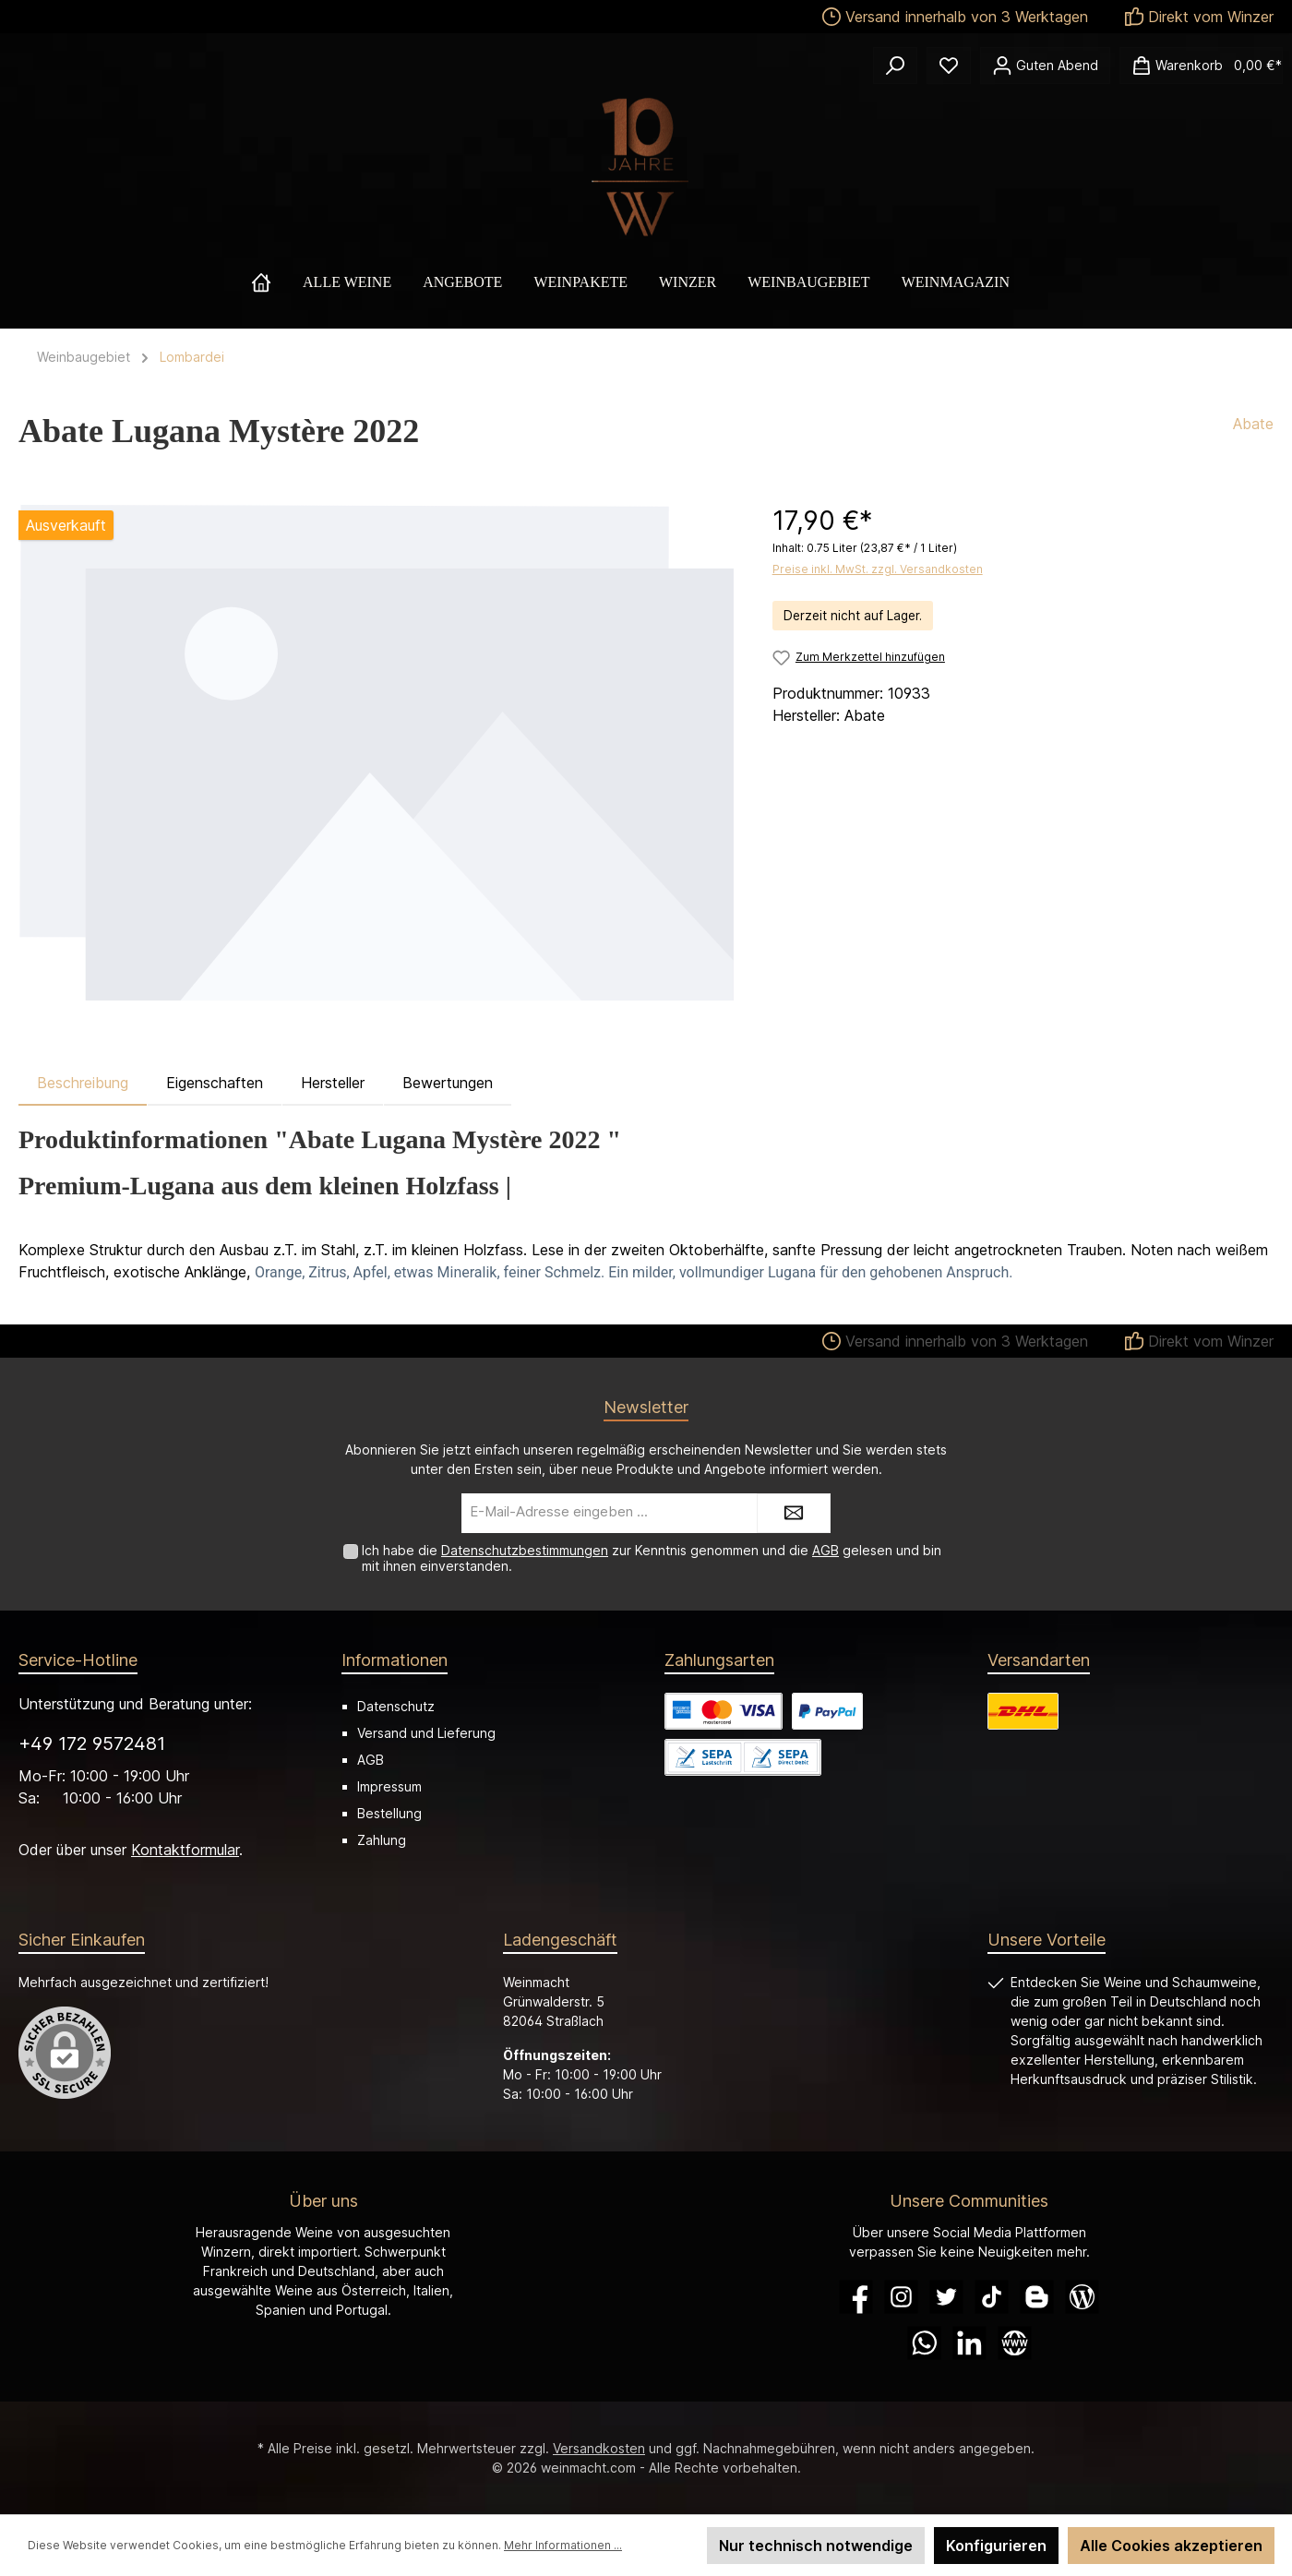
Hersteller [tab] (333, 1082)
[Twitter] (946, 2297)
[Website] (1014, 2343)
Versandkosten (599, 2448)
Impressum (389, 1786)
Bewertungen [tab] (447, 1082)
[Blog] (1082, 2297)
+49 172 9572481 (91, 1743)
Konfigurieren (996, 2545)
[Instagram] (901, 2297)
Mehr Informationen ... (563, 2545)
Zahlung (381, 1840)
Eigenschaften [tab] (214, 1082)
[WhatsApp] (924, 2343)
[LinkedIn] (969, 2343)
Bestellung (389, 1813)
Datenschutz (396, 1706)
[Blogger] (1037, 2297)
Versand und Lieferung (426, 1733)
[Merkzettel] (949, 65)
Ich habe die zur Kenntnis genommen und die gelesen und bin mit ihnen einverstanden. (651, 1558)
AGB (825, 1550)
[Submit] (794, 1513)
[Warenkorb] (1201, 65)
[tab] (82, 1083)
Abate (1253, 423)
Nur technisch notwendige (816, 2545)
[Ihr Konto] (1045, 65)
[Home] (277, 282)
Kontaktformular (185, 1849)
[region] (377, 752)
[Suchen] (895, 65)
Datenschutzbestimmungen (524, 1550)
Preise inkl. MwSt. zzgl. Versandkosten (877, 569)
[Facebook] (856, 2297)
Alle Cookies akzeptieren (1171, 2545)
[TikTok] (991, 2297)
